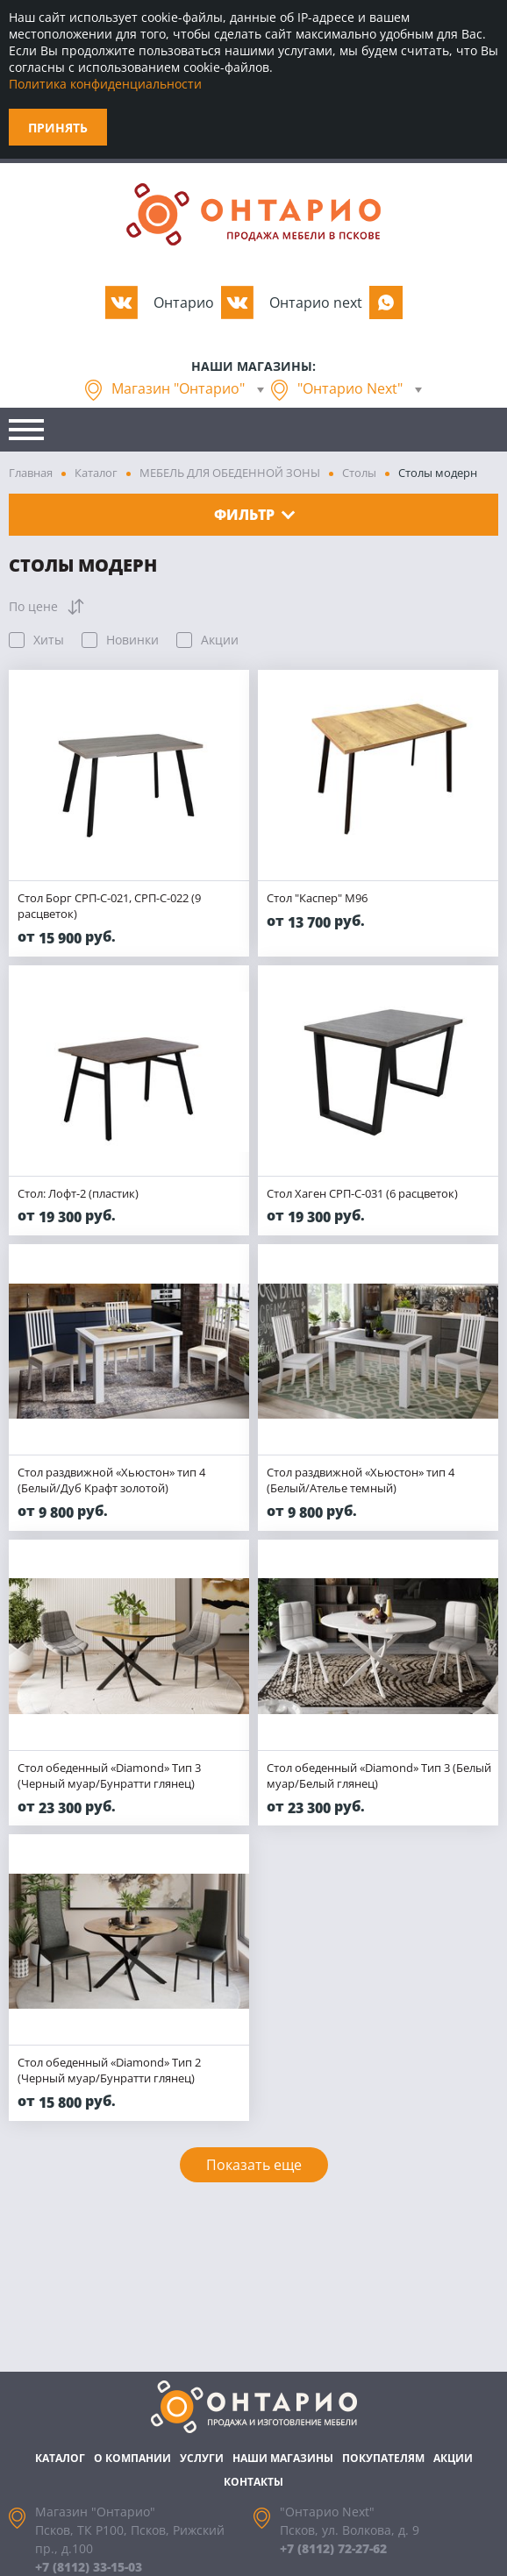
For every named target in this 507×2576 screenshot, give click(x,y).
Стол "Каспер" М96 (317, 898)
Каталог (96, 472)
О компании (132, 2458)
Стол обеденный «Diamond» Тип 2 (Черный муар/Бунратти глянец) (109, 2070)
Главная (31, 472)
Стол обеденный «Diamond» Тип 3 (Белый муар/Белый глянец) (379, 1775)
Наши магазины (282, 2458)
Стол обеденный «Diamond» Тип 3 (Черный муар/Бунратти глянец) (109, 1775)
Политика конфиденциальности (105, 83)
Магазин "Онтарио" (178, 388)
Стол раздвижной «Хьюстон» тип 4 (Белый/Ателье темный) (360, 1480)
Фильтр (254, 514)
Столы (359, 472)
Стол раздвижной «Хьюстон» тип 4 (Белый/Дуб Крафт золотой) (111, 1480)
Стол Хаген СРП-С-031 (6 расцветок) (362, 1193)
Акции (453, 2458)
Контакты (253, 2481)
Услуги (202, 2458)
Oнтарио (184, 302)
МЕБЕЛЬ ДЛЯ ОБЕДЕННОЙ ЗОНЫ (229, 472)
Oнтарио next (315, 302)
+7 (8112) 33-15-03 (88, 2566)
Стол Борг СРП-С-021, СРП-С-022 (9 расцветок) (109, 906)
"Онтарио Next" (350, 388)
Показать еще (254, 2164)
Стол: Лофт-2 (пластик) (78, 1193)
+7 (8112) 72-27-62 (333, 2548)
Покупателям (383, 2458)
